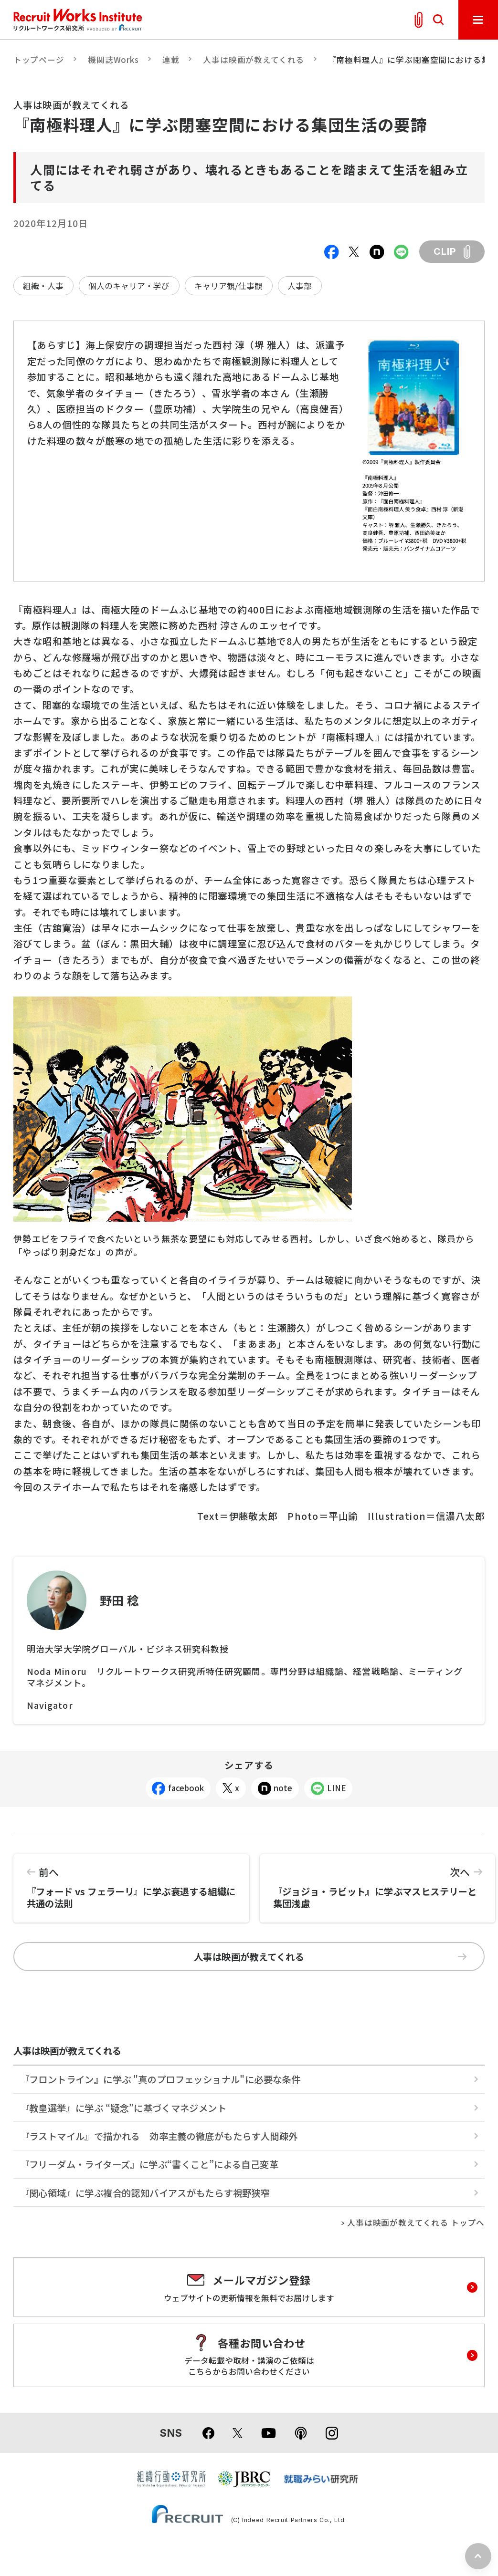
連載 (171, 59)
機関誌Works (113, 59)
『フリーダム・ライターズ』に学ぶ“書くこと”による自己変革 (149, 2164)
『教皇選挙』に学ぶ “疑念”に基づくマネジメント (123, 2108)
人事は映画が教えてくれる (253, 59)
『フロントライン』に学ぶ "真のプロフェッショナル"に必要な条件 (160, 2079)
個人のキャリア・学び (129, 285)
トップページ (38, 59)
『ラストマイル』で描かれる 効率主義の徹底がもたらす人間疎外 (159, 2136)
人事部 (299, 285)
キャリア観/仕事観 (228, 285)
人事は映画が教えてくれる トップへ (416, 2222)
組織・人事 (43, 285)
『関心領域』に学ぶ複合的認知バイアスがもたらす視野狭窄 (145, 2193)
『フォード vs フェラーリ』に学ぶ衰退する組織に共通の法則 (131, 1882)
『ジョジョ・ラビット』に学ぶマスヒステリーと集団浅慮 (378, 1882)
